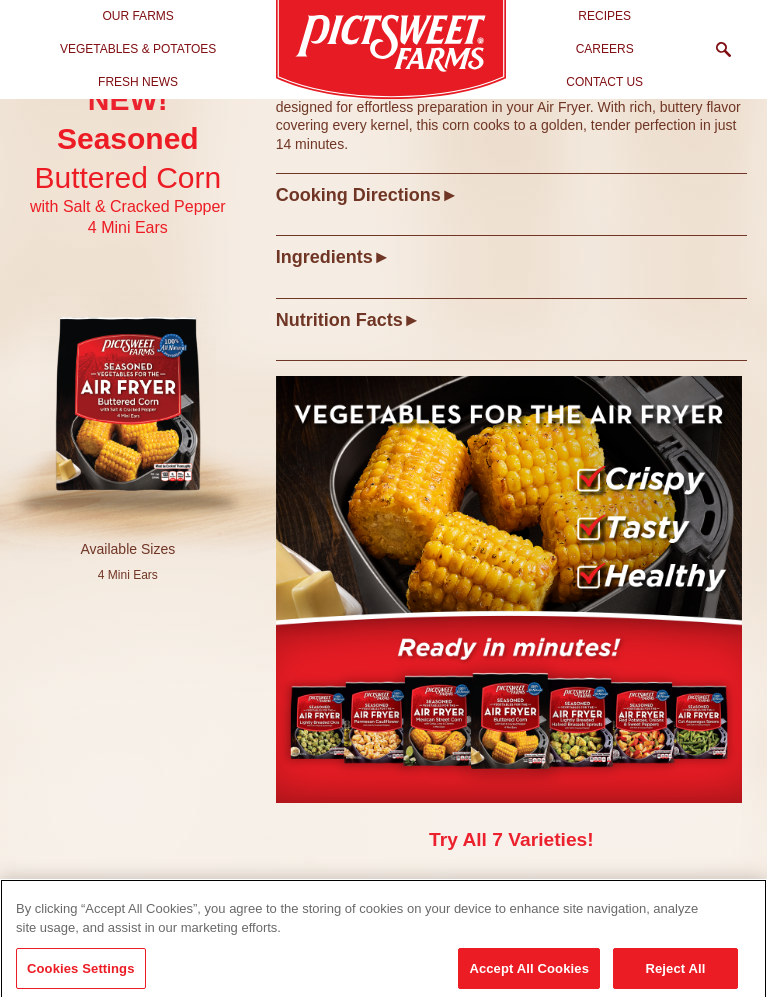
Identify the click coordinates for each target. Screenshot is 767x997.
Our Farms (137, 16)
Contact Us (604, 82)
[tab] (511, 194)
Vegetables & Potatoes (138, 49)
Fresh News (138, 82)
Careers (605, 49)
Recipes (604, 16)
